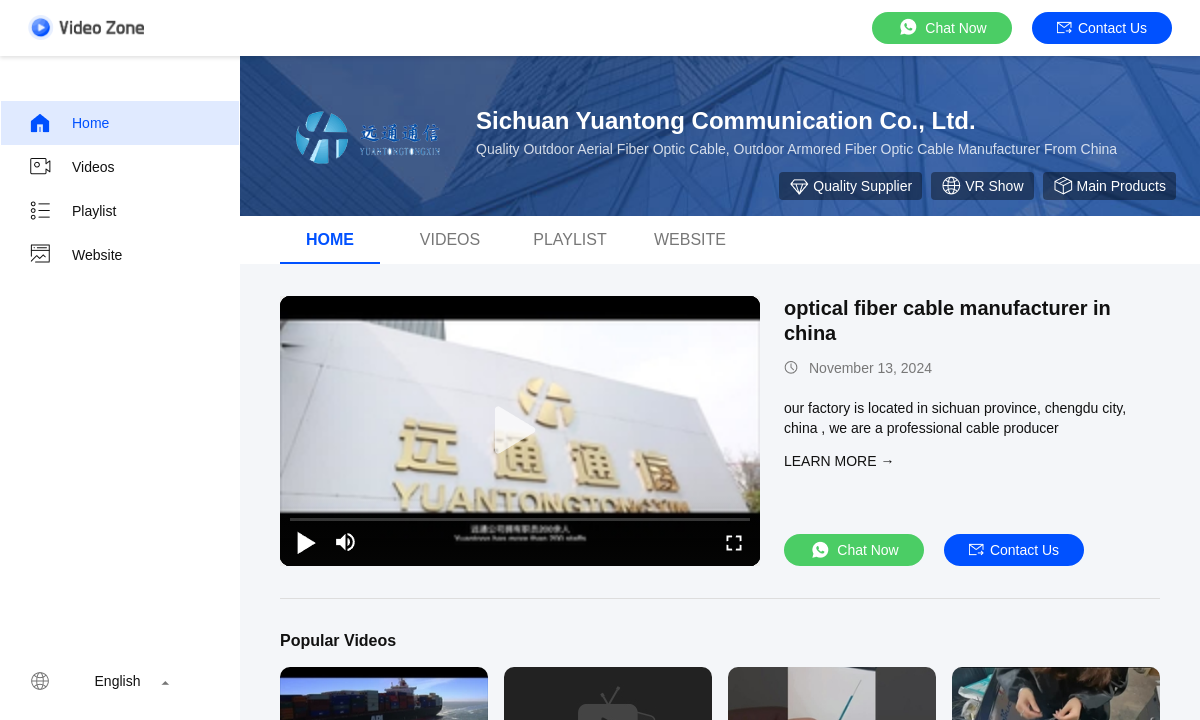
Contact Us (1102, 28)
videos (450, 239)
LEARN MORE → (839, 461)
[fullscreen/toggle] (734, 542)
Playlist (72, 211)
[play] (520, 431)
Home (68, 123)
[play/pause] (306, 542)
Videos (71, 167)
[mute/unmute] (346, 542)
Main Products (1109, 186)
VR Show (982, 186)
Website (75, 255)
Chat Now (941, 27)
